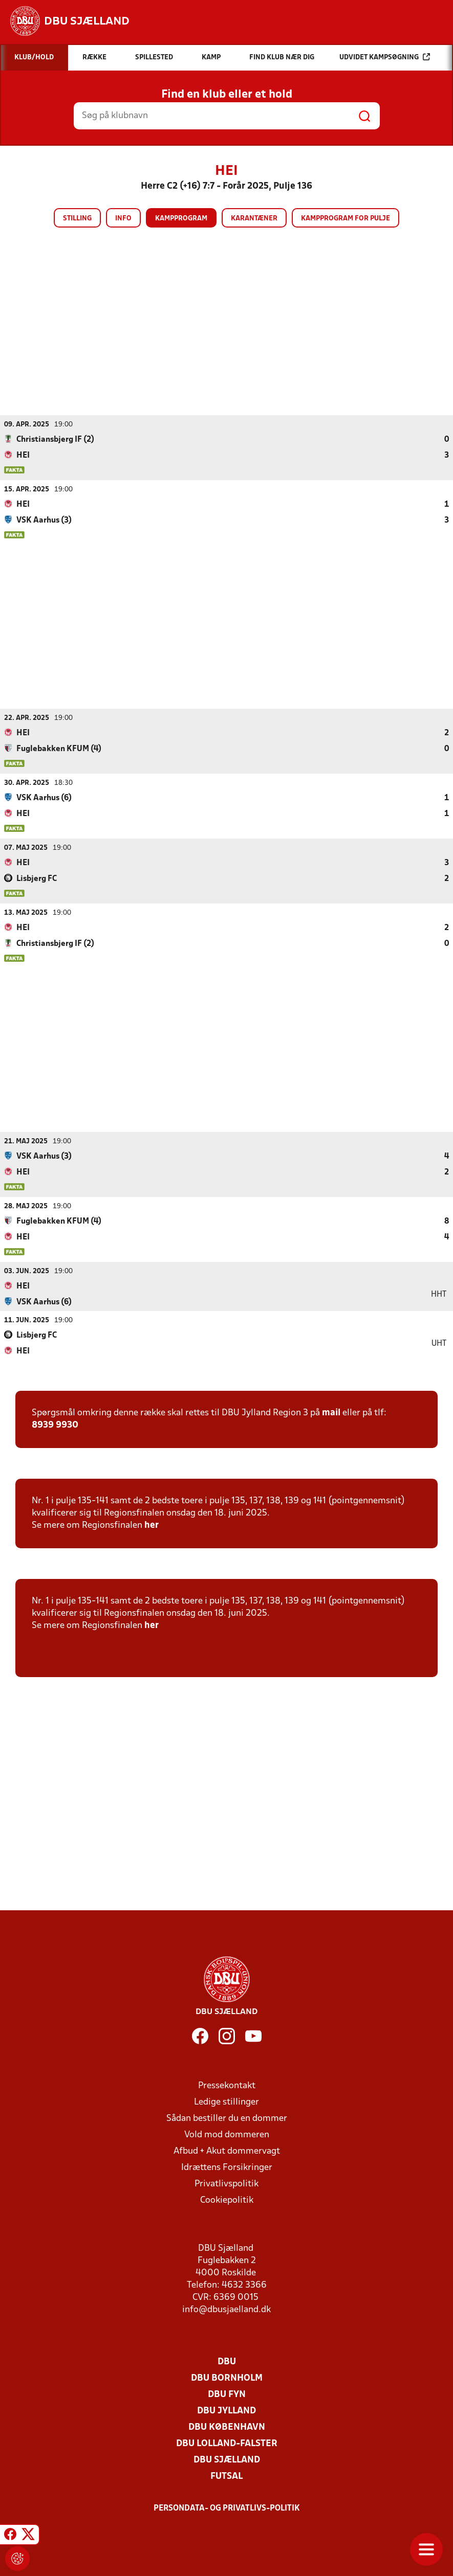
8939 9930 (55, 1424)
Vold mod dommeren (226, 2134)
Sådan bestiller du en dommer (226, 2118)
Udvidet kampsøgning (384, 57)
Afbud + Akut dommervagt (227, 2150)
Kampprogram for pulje (345, 218)
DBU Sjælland (226, 2459)
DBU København (226, 2427)
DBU (227, 2361)
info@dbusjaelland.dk (226, 2309)
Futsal (226, 2476)
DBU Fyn (227, 2394)
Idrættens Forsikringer (226, 2167)
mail (331, 1412)
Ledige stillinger (226, 2101)
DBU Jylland (226, 2410)
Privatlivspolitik (226, 2183)
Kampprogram (181, 218)
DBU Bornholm (227, 2378)
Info (123, 218)
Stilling (77, 218)
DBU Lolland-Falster (226, 2443)
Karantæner (254, 218)
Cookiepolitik (226, 2200)
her (151, 1525)
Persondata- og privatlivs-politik (227, 2508)
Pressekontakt (226, 2085)
